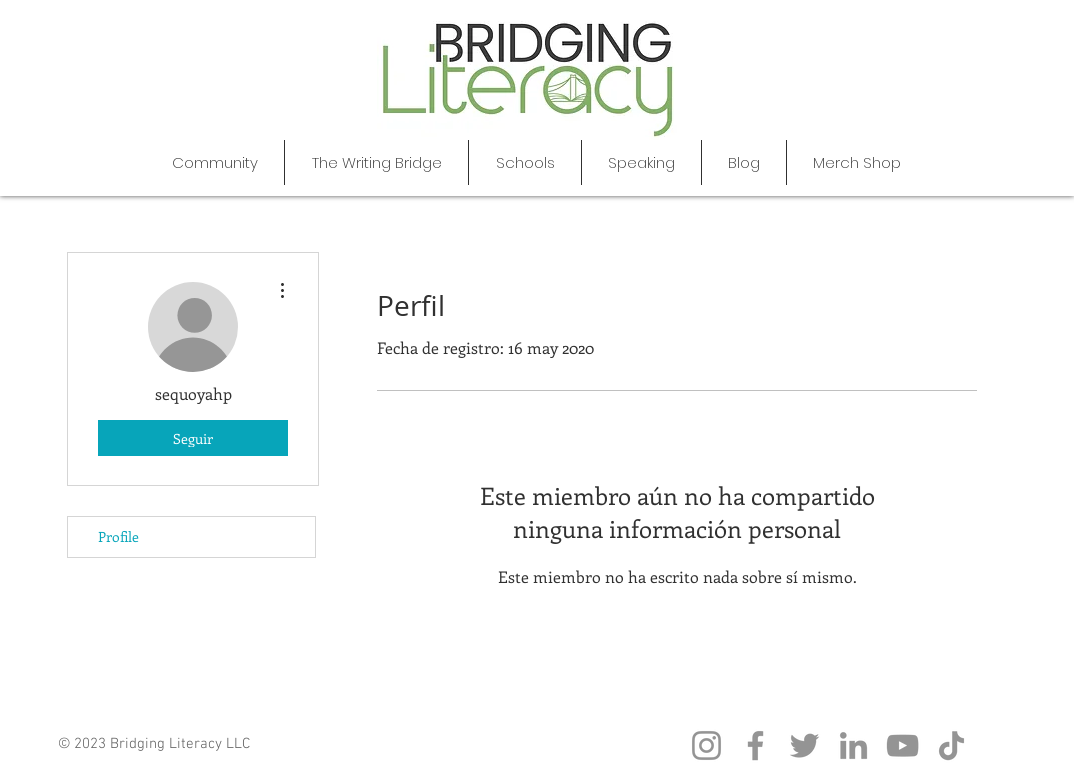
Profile (118, 536)
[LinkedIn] (853, 745)
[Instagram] (706, 745)
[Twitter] (804, 745)
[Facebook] (755, 745)
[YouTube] (902, 745)
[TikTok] (951, 745)
